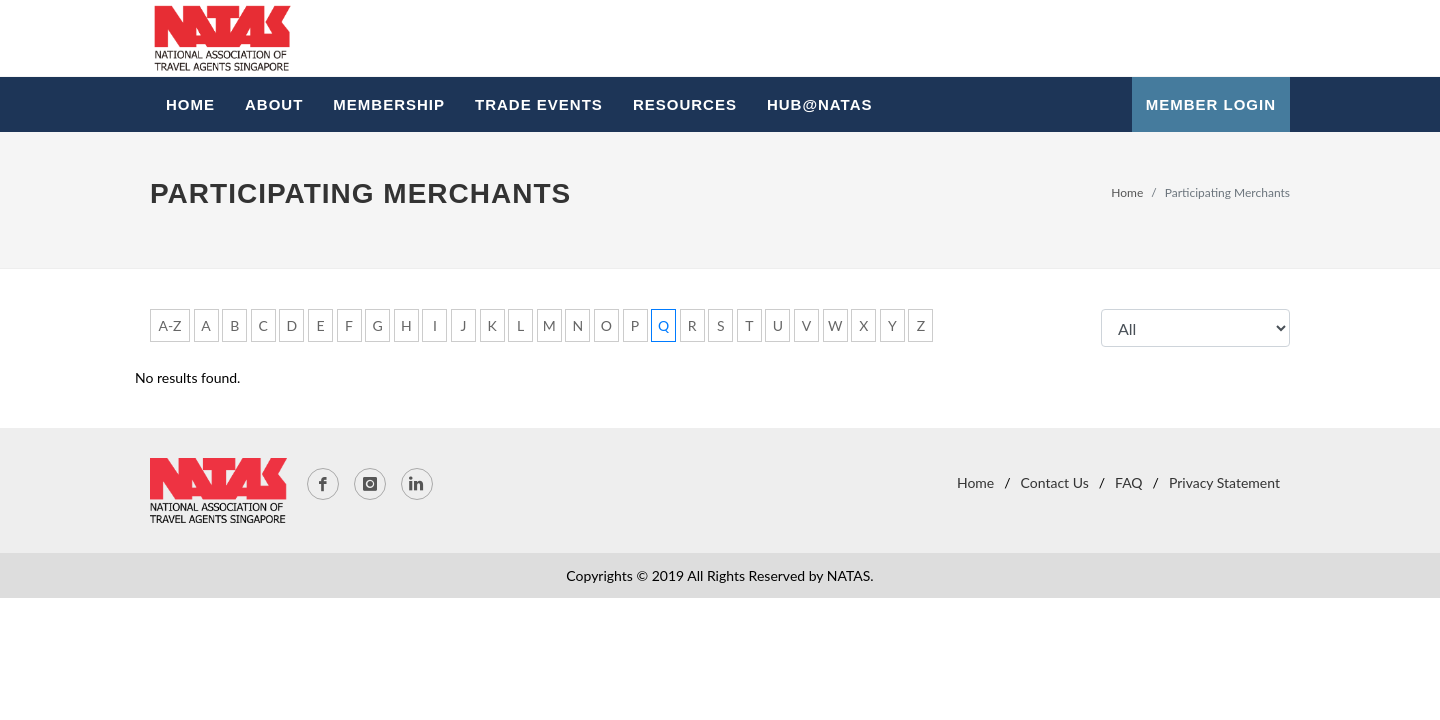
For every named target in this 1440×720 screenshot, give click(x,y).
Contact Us (1055, 482)
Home (1127, 192)
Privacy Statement (1224, 482)
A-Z (169, 325)
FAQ (1129, 482)
